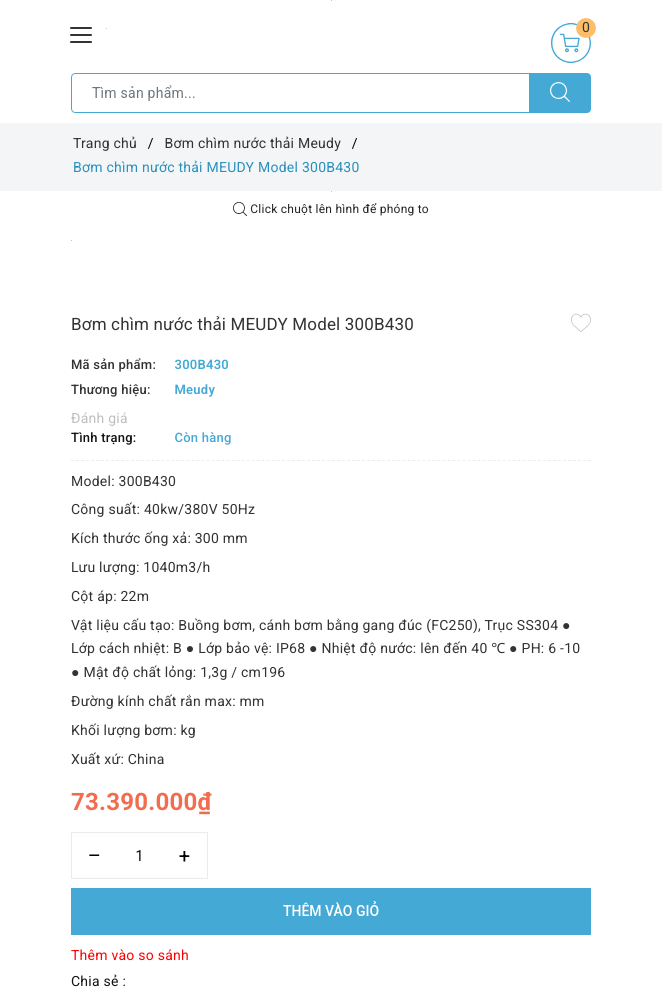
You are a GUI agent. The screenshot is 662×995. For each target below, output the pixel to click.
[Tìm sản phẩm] (300, 93)
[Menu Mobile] (82, 32)
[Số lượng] (139, 855)
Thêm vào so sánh (130, 956)
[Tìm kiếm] (560, 93)
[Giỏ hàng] (571, 43)
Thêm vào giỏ (331, 911)
